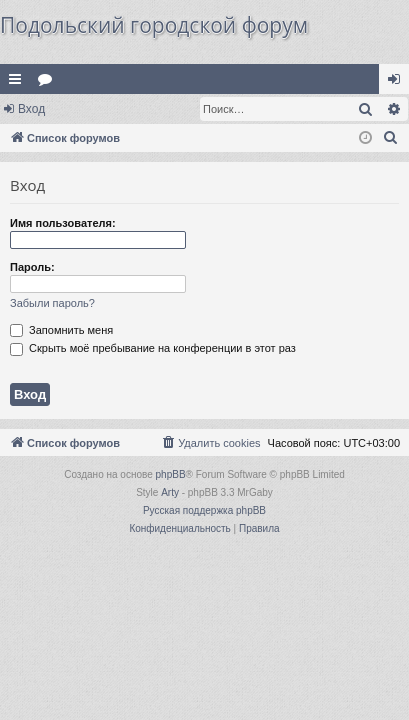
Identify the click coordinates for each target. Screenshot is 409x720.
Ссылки (19, 83)
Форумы (49, 83)
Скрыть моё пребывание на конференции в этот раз (153, 348)
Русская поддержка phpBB (204, 510)
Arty (170, 492)
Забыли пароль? (52, 303)
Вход (31, 109)
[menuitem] (391, 138)
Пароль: (32, 267)
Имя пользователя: (63, 223)
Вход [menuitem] (398, 83)
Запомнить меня (61, 330)
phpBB (171, 474)
